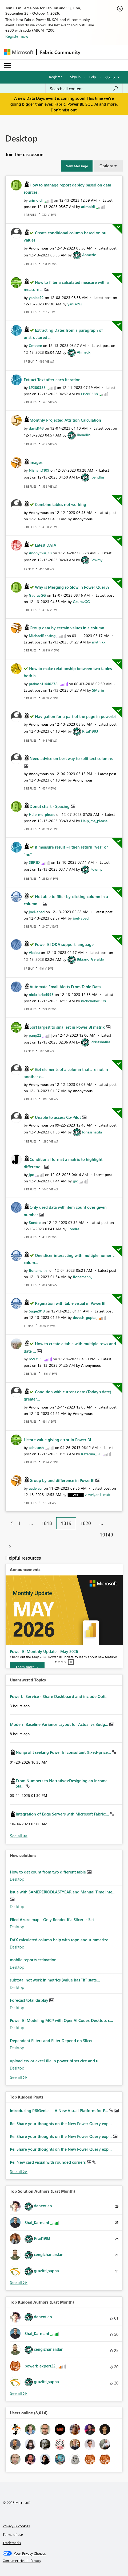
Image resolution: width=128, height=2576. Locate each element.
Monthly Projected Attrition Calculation (65, 420)
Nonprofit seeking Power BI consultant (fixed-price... (64, 1752)
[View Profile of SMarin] (98, 690)
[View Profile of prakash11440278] (43, 683)
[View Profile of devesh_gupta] (84, 1317)
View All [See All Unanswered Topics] (18, 1836)
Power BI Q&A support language (64, 944)
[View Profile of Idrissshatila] (100, 1041)
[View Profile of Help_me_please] (42, 814)
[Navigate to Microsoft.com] (18, 52)
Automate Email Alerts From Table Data (65, 986)
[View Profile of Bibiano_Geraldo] (90, 959)
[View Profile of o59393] (35, 1358)
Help (92, 76)
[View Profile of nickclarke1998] (41, 994)
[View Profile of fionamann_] (38, 1270)
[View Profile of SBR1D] (34, 862)
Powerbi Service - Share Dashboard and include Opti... (59, 1696)
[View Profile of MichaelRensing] (42, 635)
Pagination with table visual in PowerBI (70, 1303)
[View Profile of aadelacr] (36, 1488)
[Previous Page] (9, 1523)
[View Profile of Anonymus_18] (40, 552)
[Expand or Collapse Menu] (7, 65)
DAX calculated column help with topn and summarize (59, 1939)
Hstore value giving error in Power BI (57, 1439)
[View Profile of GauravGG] (37, 595)
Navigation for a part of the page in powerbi (75, 716)
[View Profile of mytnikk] (98, 642)
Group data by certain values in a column (67, 627)
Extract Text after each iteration (52, 379)
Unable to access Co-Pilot (58, 1117)
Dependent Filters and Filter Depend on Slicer (51, 2040)
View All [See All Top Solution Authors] (18, 2282)
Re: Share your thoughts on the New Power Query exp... (61, 2123)
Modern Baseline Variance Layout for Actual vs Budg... (59, 1724)
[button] (77, 166)
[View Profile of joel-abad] (37, 911)
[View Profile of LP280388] (37, 387)
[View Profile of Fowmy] (96, 559)
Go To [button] (110, 77)
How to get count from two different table (48, 1872)
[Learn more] (27, 1667)
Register (55, 76)
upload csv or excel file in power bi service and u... (56, 2060)
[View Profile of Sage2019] (37, 1311)
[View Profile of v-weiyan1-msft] (97, 1494)
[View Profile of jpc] (31, 1174)
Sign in (75, 76)
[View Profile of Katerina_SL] (91, 1453)
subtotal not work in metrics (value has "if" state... (55, 1980)
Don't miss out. (64, 110)
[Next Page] (8, 1547)
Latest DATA (45, 545)
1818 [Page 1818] (46, 1523)
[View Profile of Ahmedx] (89, 254)
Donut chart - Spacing (50, 806)
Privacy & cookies (16, 2526)
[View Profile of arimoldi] (36, 200)
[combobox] (84, 89)
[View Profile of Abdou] (34, 952)
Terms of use (13, 2534)
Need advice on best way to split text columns (71, 758)
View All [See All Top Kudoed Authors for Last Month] (18, 2393)
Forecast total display (29, 2000)
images (36, 462)
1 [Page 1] (19, 1523)
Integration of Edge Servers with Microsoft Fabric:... (63, 1814)
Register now (16, 36)
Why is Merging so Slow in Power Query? (72, 587)
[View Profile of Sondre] (35, 1222)
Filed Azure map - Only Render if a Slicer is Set (52, 1919)
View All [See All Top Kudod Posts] (18, 2171)
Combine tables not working (60, 504)
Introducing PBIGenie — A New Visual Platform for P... (59, 2110)
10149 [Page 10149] (106, 1534)
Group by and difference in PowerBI (62, 1480)
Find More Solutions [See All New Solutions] (18, 2077)
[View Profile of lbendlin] (83, 434)
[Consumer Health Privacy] (64, 2560)
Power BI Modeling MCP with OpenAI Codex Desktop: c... (61, 2020)
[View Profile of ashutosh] (36, 1447)
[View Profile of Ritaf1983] (90, 731)
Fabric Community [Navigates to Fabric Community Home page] (60, 52)
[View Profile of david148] (36, 428)
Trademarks (12, 2542)
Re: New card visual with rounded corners (48, 2162)
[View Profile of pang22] (35, 1035)
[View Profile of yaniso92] (36, 297)
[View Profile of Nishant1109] (39, 470)
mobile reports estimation (33, 1959)
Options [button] (106, 165)
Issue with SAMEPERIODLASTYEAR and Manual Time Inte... (62, 1891)
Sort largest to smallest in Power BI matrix (68, 1027)
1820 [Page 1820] (85, 1523)
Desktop (17, 1879)
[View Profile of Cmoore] (35, 345)
